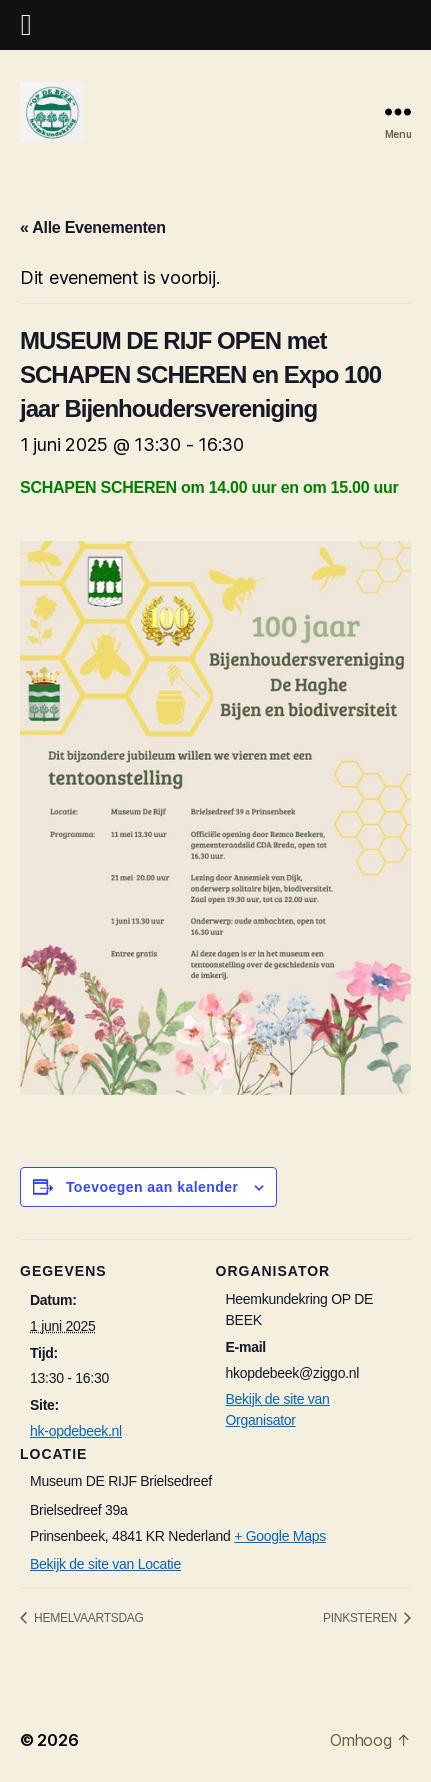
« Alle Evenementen (93, 227)
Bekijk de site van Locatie (105, 1564)
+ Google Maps (280, 1536)
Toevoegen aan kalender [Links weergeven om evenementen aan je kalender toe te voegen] (152, 1187)
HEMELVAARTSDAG (87, 1618)
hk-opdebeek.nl (76, 1431)
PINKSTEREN (361, 1618)
